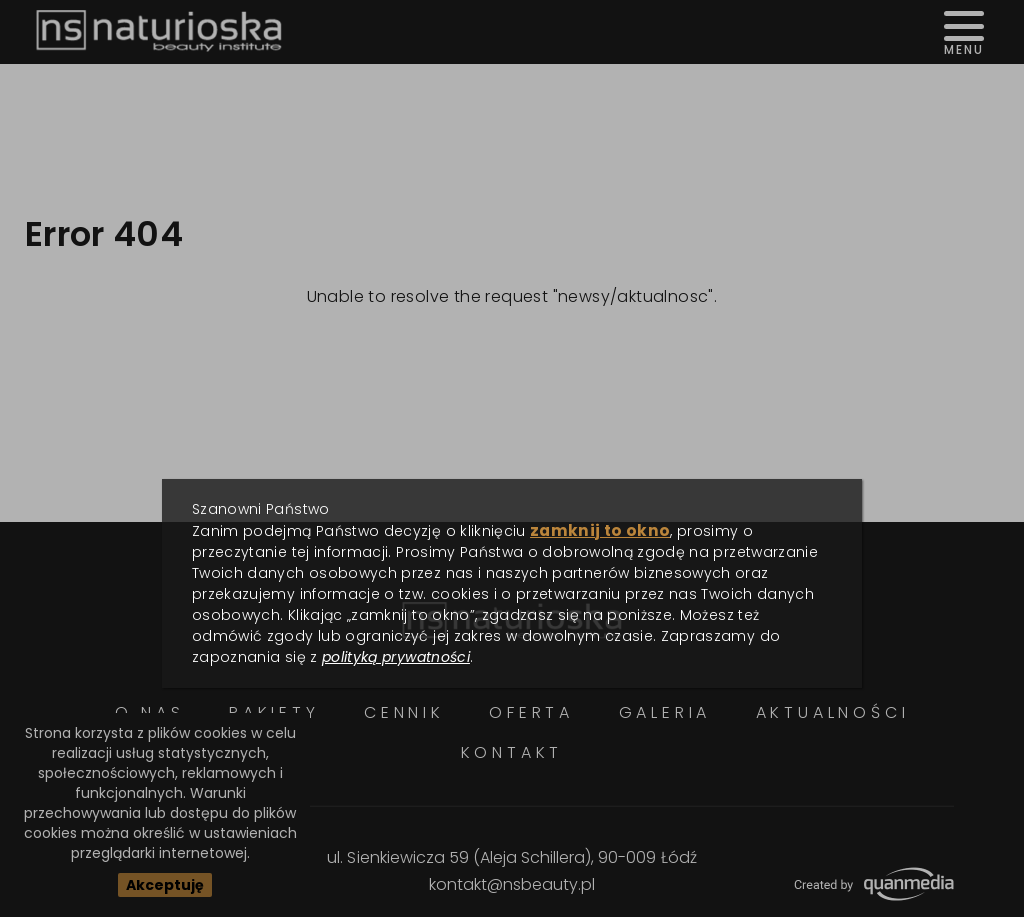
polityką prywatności (396, 657)
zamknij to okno (600, 530)
